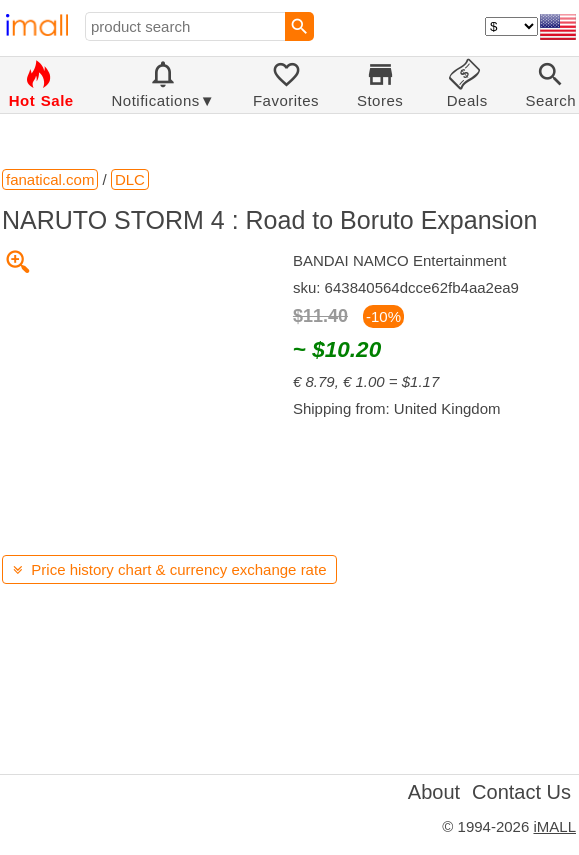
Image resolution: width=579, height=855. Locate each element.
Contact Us (521, 792)
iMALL (554, 826)
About (434, 792)
